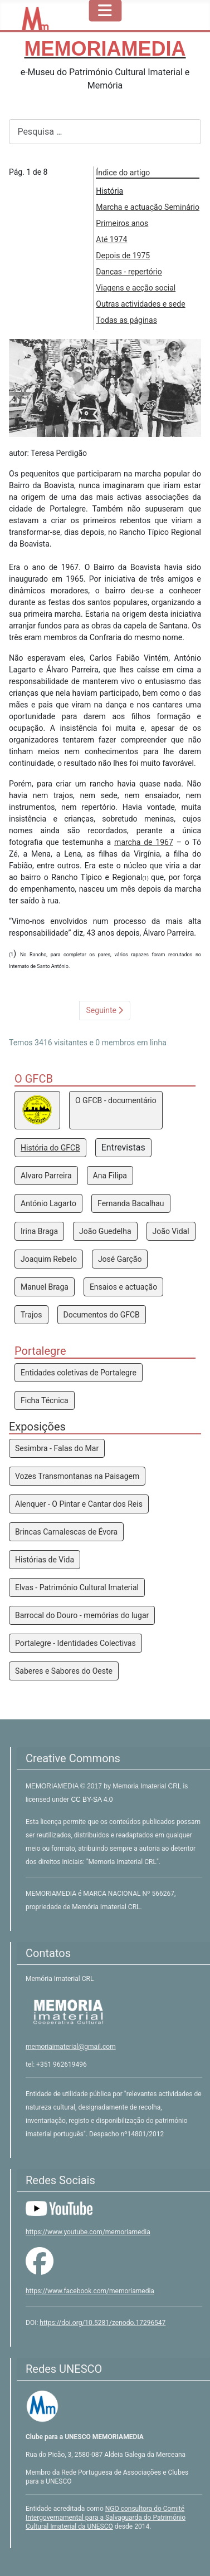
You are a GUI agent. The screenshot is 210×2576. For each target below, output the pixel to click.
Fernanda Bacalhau (130, 1203)
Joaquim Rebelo (49, 1259)
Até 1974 (111, 239)
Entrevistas (123, 1147)
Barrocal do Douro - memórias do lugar (82, 1615)
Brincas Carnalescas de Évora (66, 1531)
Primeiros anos (122, 223)
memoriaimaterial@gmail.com (71, 2047)
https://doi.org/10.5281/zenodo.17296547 (102, 2323)
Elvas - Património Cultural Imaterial (77, 1587)
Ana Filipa (110, 1175)
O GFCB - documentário (116, 1100)
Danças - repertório (129, 271)
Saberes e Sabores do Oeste (64, 1670)
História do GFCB (50, 1147)
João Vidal (171, 1231)
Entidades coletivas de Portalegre (78, 1372)
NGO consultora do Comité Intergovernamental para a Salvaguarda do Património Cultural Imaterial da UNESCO (105, 2517)
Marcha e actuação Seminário (147, 207)
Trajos (31, 1314)
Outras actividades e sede (140, 303)
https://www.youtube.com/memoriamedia (88, 2232)
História (109, 190)
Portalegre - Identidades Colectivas (75, 1643)
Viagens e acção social (135, 287)
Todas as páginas (126, 320)
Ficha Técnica (45, 1400)
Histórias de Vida (44, 1559)
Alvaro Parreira (46, 1175)
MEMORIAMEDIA (53, 1786)
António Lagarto (48, 1203)
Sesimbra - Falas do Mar (57, 1448)
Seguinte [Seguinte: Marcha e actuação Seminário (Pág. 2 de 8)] (105, 1010)
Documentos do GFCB (102, 1314)
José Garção (120, 1259)
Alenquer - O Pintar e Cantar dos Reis (79, 1504)
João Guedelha (105, 1231)
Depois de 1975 (123, 255)
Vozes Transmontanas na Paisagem (77, 1476)
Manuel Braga (45, 1286)
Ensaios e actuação (123, 1286)
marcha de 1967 (143, 842)
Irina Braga (39, 1231)
